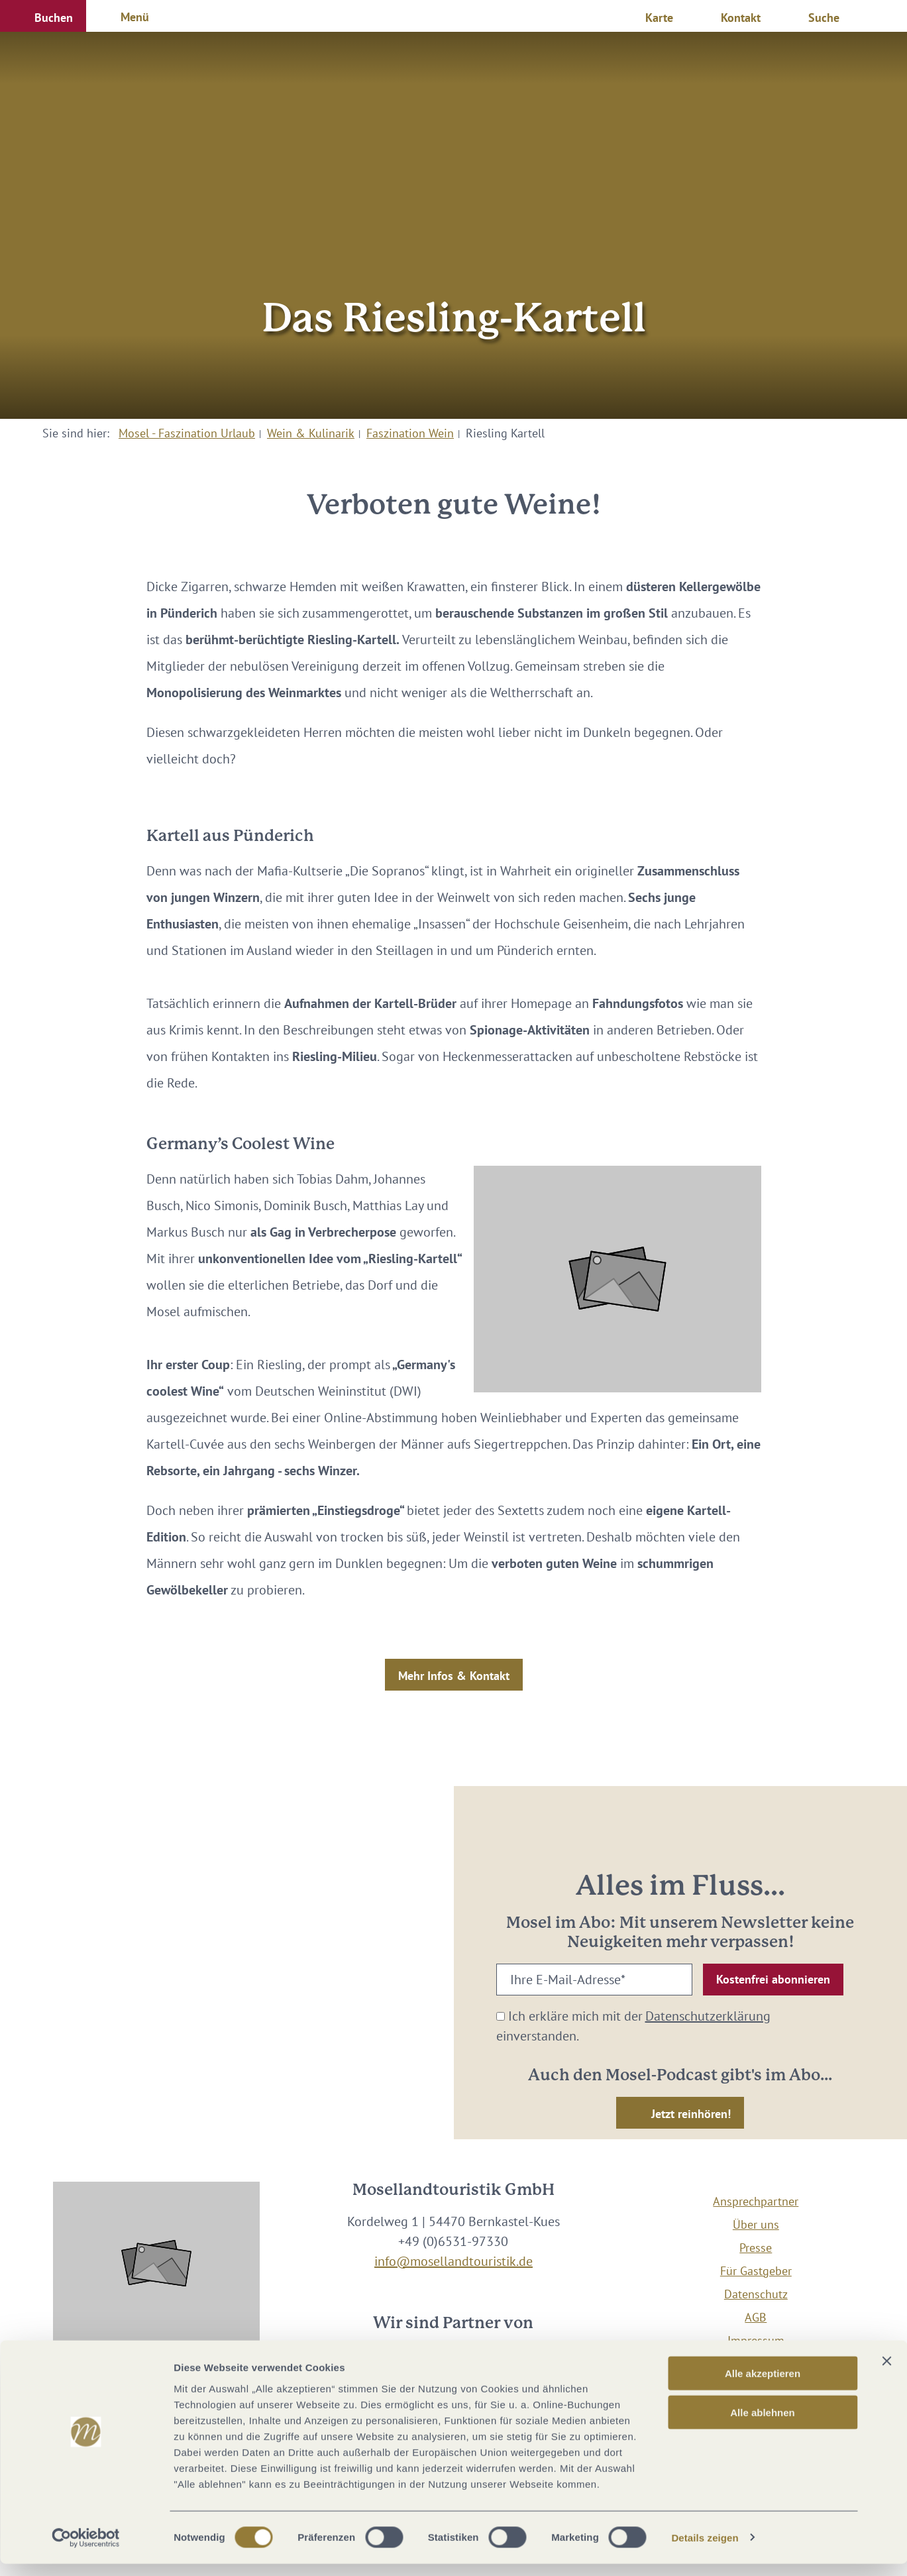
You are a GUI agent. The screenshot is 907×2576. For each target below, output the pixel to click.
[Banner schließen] (886, 2373)
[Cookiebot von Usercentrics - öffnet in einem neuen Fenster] (86, 2550)
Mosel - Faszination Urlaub (187, 433)
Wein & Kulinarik (310, 433)
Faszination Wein (410, 433)
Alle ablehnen (762, 2424)
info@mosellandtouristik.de (453, 2261)
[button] (43, 16)
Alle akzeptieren (762, 2385)
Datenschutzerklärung (708, 2016)
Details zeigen (704, 2549)
